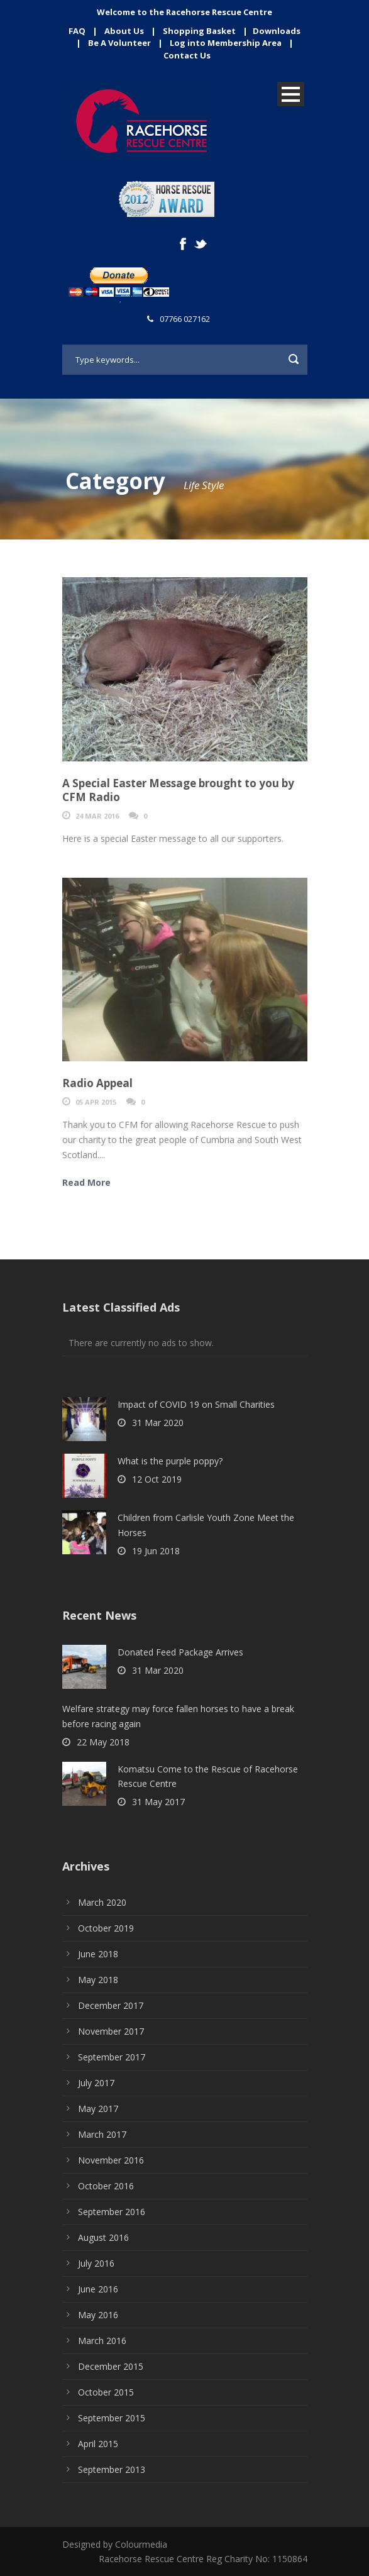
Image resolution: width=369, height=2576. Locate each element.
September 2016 (111, 2212)
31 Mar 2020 (158, 1423)
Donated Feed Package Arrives (180, 1652)
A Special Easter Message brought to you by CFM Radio (178, 790)
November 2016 (111, 2160)
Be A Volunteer (119, 42)
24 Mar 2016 (97, 816)
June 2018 (98, 1954)
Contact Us (187, 55)
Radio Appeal (97, 1083)
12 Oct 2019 (157, 1479)
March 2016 (102, 2341)
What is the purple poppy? (170, 1461)
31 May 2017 (158, 1802)
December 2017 (110, 2005)
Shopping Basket (199, 30)
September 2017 (111, 2057)
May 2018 (98, 1980)
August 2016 (103, 2237)
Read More (86, 1182)
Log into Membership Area (226, 42)
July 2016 (96, 2263)
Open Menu (290, 94)
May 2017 (98, 2108)
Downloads (276, 30)
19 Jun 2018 (156, 1551)
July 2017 (96, 2083)
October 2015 (106, 2392)
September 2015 (111, 2418)
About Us (124, 30)
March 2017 (102, 2134)
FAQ (77, 30)
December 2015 (110, 2366)
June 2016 (98, 2289)
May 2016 (98, 2315)
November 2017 (111, 2031)
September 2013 (111, 2469)
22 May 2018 (103, 1742)
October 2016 (106, 2186)
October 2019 (106, 1928)
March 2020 (102, 1902)
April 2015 (98, 2444)
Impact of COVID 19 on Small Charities (196, 1404)
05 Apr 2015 (95, 1102)
